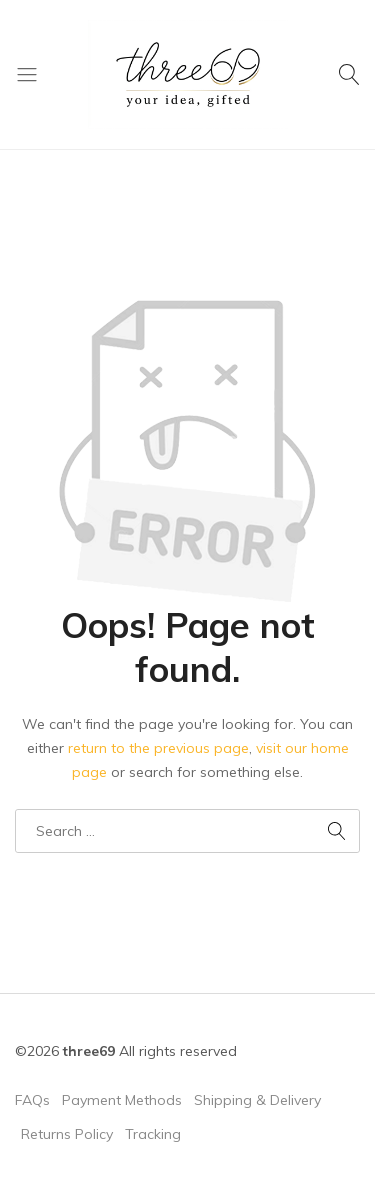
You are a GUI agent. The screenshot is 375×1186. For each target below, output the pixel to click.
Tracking (153, 1134)
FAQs (32, 1100)
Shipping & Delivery (257, 1100)
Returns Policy (67, 1134)
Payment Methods (122, 1100)
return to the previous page (158, 748)
